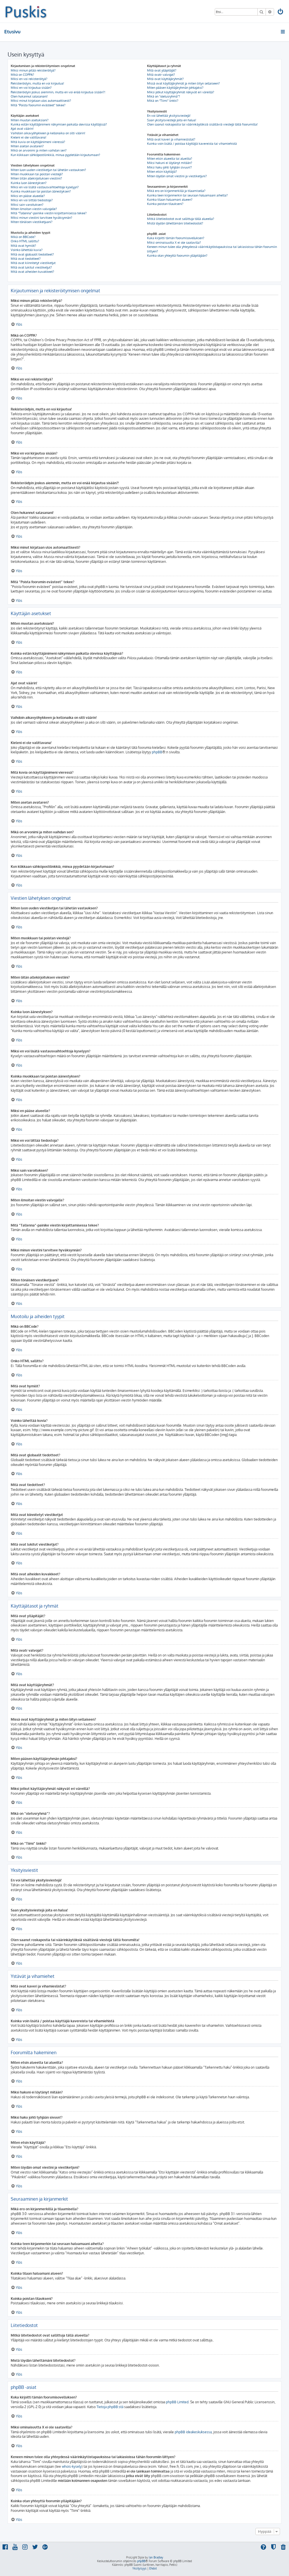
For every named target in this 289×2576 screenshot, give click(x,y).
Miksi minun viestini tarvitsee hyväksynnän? (41, 218)
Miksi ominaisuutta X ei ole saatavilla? (174, 243)
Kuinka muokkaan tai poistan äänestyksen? (41, 191)
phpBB (157, 752)
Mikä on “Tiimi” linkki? (162, 101)
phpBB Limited (177, 2402)
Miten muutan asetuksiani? (30, 120)
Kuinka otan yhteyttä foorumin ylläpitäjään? (177, 256)
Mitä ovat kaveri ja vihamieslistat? (171, 139)
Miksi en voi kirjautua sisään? (31, 88)
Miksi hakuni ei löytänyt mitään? (169, 163)
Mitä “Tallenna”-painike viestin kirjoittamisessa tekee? (49, 213)
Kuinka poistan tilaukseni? (165, 204)
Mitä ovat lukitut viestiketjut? (31, 267)
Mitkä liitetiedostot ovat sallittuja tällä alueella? (180, 219)
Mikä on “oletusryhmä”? (163, 96)
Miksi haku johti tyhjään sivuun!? (169, 167)
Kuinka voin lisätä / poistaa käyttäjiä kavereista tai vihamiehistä (192, 144)
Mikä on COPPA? (22, 75)
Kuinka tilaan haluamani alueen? (169, 200)
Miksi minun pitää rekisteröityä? (33, 70)
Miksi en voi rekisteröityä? (29, 79)
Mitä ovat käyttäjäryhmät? (165, 79)
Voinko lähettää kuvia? (27, 250)
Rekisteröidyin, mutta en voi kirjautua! (37, 83)
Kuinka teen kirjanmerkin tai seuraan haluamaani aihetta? (187, 195)
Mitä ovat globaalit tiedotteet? (32, 254)
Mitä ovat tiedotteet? (26, 259)
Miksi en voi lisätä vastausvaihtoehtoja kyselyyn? (45, 187)
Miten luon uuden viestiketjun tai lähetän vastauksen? (48, 170)
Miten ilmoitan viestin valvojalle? (34, 209)
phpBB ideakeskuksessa (193, 2432)
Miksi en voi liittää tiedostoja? (32, 200)
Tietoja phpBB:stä (110, 2407)
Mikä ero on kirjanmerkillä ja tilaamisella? (176, 191)
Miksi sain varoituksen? (27, 205)
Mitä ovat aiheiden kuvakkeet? (32, 272)
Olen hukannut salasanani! (29, 96)
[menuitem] (281, 12)
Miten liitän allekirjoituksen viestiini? (36, 178)
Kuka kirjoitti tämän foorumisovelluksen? (175, 238)
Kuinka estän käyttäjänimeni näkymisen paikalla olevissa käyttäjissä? (59, 124)
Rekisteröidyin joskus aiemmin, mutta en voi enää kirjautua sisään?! (58, 92)
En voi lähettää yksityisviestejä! (169, 116)
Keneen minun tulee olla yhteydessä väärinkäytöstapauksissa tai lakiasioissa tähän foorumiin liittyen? (212, 249)
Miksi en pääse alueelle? (28, 196)
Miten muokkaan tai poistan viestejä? (37, 174)
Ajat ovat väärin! (22, 129)
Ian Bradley (156, 2557)
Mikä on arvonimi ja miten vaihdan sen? (39, 150)
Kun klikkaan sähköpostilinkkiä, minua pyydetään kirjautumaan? (55, 155)
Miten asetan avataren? (27, 146)
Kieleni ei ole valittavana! (28, 137)
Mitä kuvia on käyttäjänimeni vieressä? (38, 142)
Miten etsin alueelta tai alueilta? (169, 159)
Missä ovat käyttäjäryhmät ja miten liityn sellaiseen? (183, 83)
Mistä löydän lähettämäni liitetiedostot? (175, 223)
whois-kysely (72, 2466)
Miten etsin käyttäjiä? (162, 172)
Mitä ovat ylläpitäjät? (161, 70)
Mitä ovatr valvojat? (161, 75)
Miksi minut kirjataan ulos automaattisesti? (41, 101)
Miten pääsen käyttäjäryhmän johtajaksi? (175, 88)
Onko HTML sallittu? (25, 241)
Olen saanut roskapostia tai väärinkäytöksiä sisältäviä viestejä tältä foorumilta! (202, 124)
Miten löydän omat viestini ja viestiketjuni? (177, 176)
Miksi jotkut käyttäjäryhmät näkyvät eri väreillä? (180, 92)
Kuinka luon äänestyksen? (29, 183)
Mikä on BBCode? (23, 237)
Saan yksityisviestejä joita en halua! (171, 120)
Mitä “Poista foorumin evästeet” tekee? (38, 105)
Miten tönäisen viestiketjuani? (31, 222)
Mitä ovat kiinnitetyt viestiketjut (33, 263)
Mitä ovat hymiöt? (23, 246)
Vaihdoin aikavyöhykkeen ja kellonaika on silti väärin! (48, 133)
